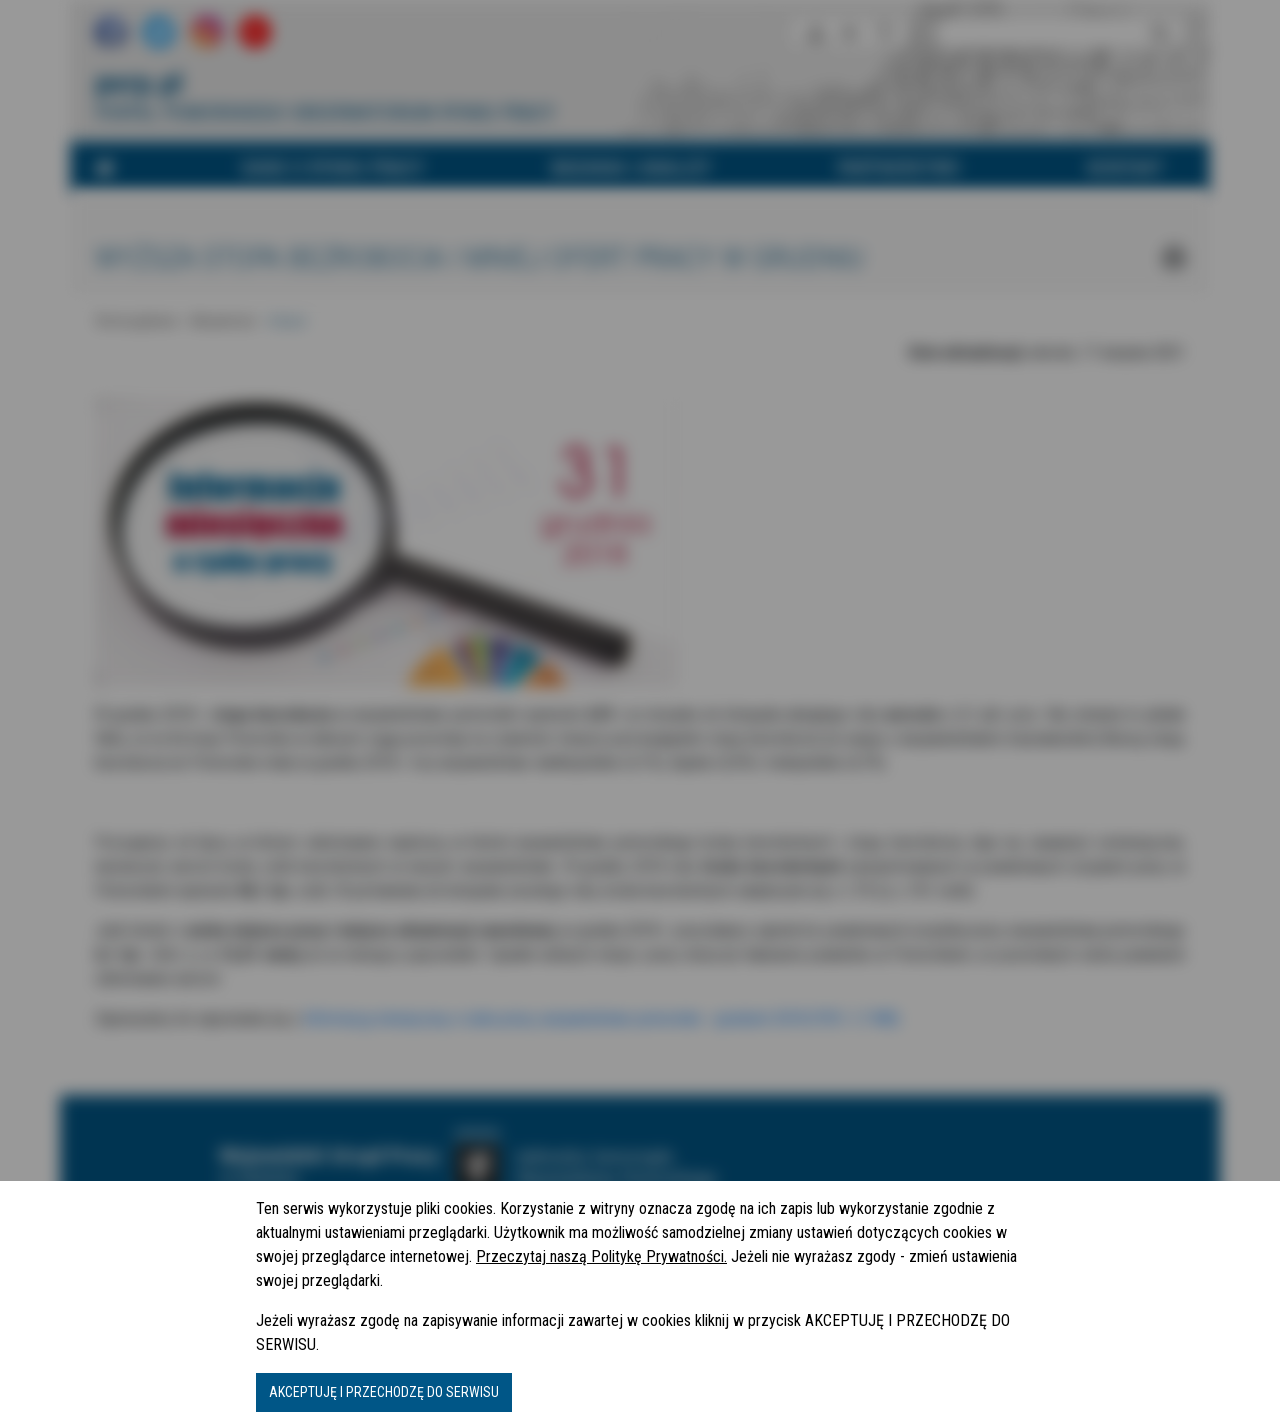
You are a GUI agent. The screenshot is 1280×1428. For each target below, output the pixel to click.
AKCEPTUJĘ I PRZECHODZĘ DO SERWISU (384, 1392)
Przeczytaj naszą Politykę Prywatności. (601, 1256)
